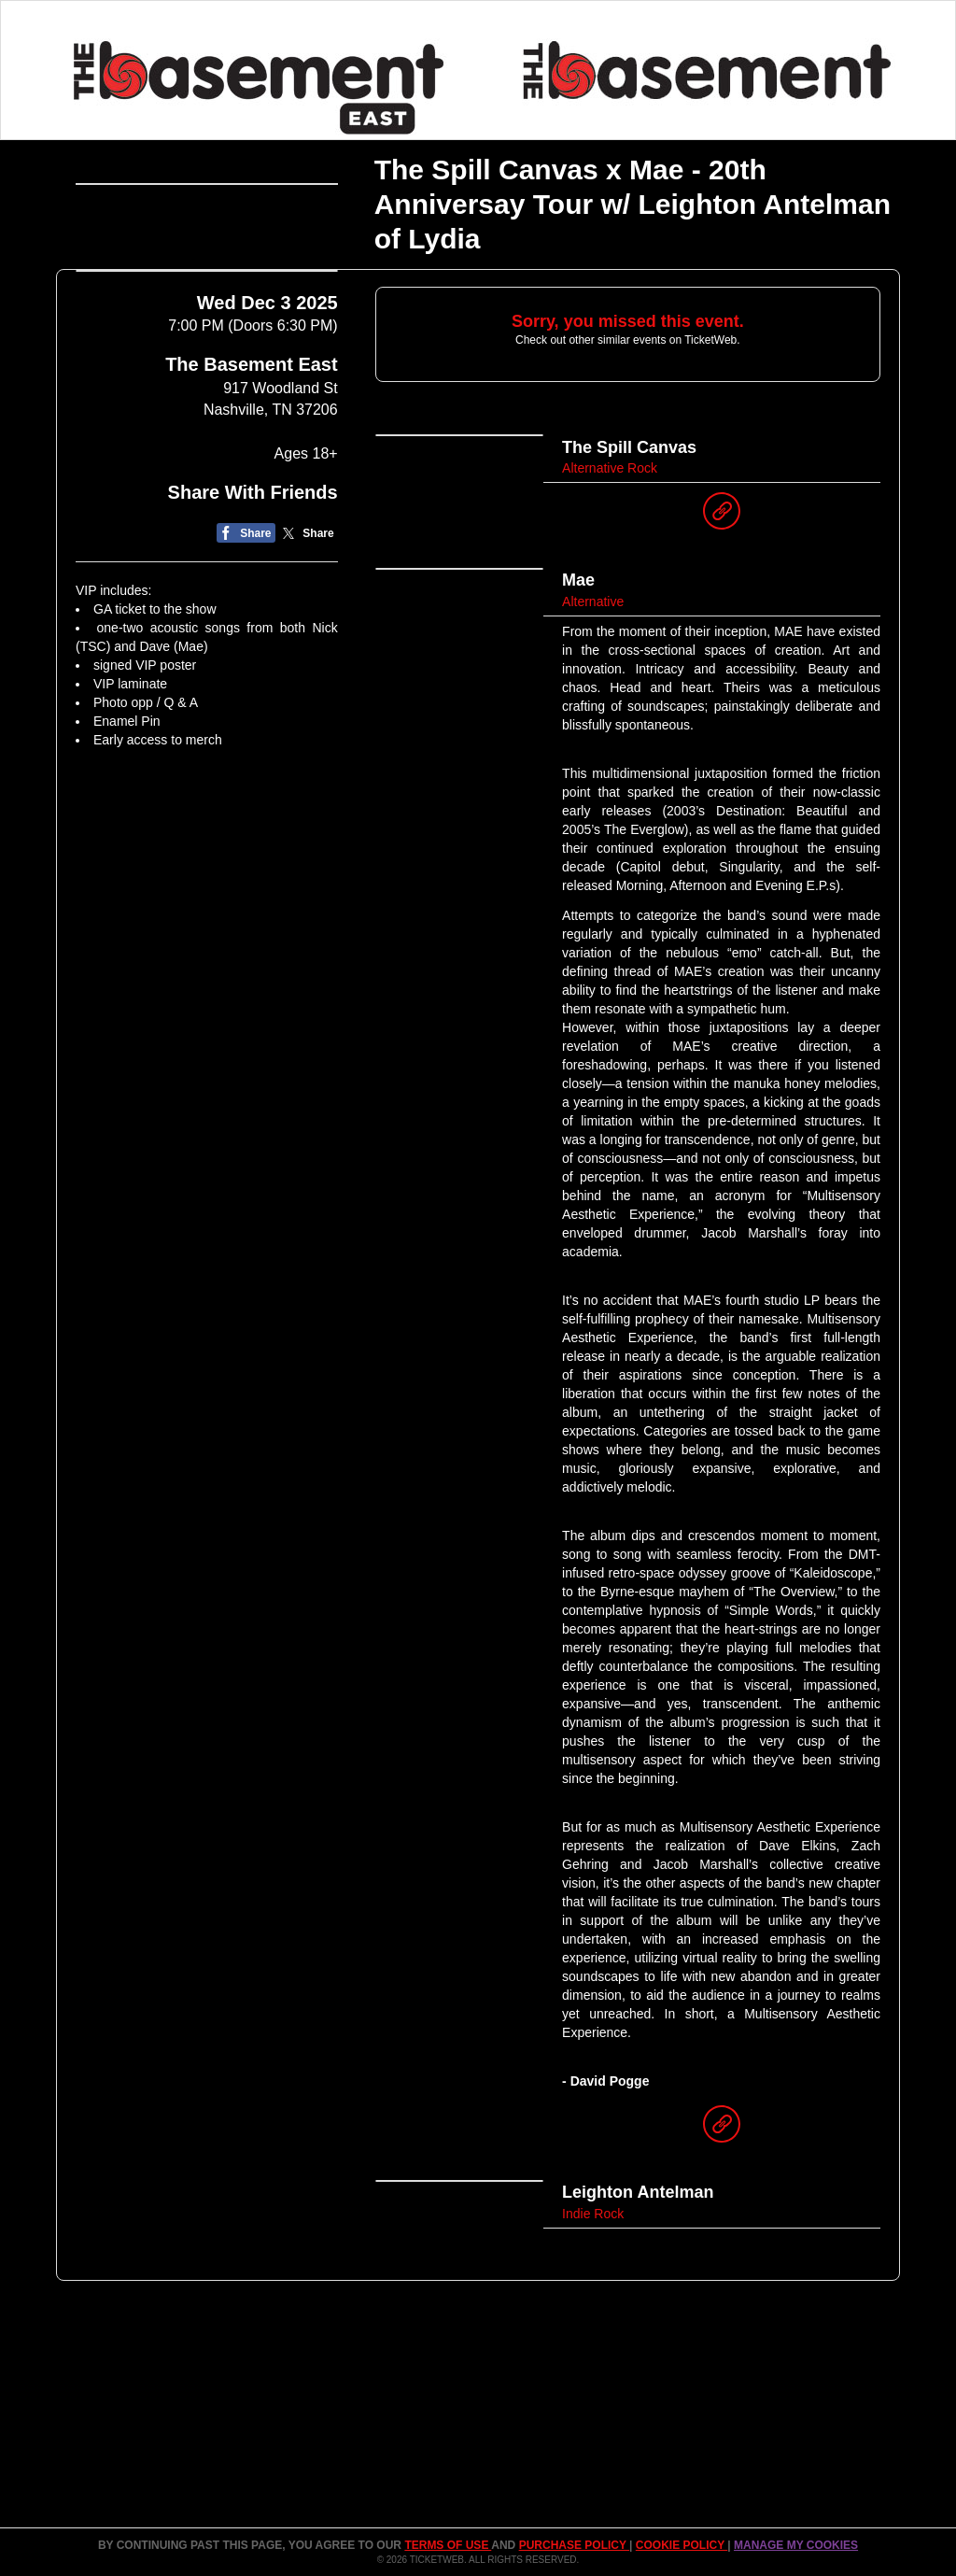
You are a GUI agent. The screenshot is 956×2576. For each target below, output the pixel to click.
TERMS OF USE (447, 2545)
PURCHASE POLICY (574, 2545)
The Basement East (251, 481)
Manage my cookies (796, 2545)
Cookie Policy (681, 2545)
